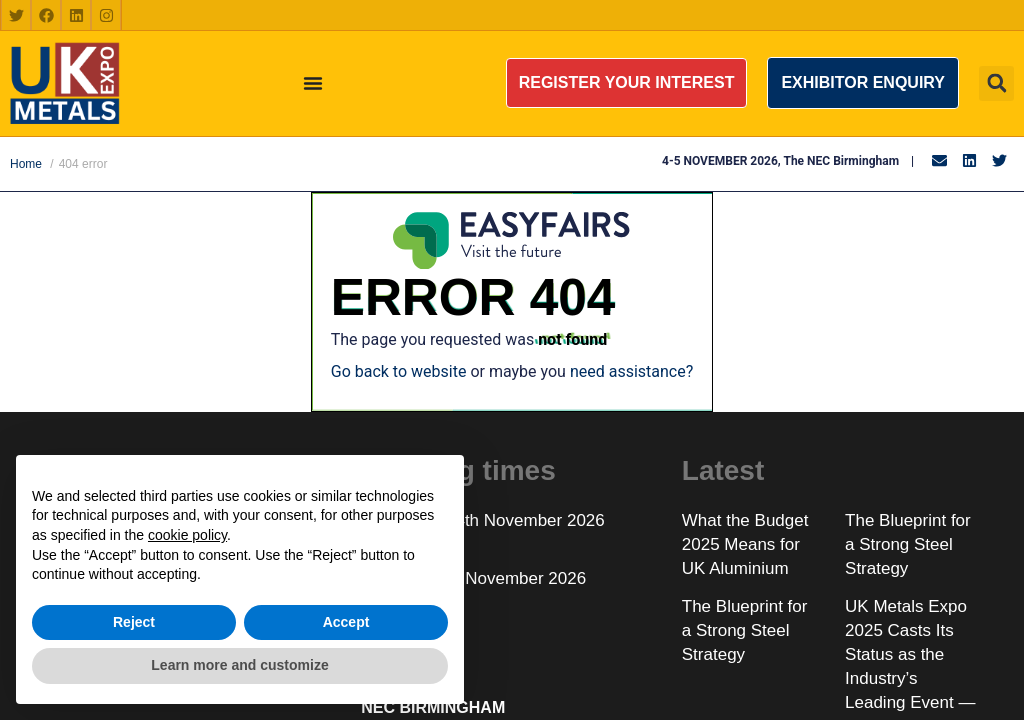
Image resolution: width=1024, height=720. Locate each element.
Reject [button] (134, 622)
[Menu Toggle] (313, 83)
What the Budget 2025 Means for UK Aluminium (745, 544)
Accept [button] (346, 622)
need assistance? (631, 371)
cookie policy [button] (187, 535)
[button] (627, 83)
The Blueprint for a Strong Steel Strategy (908, 544)
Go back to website (399, 371)
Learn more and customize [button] (239, 665)
